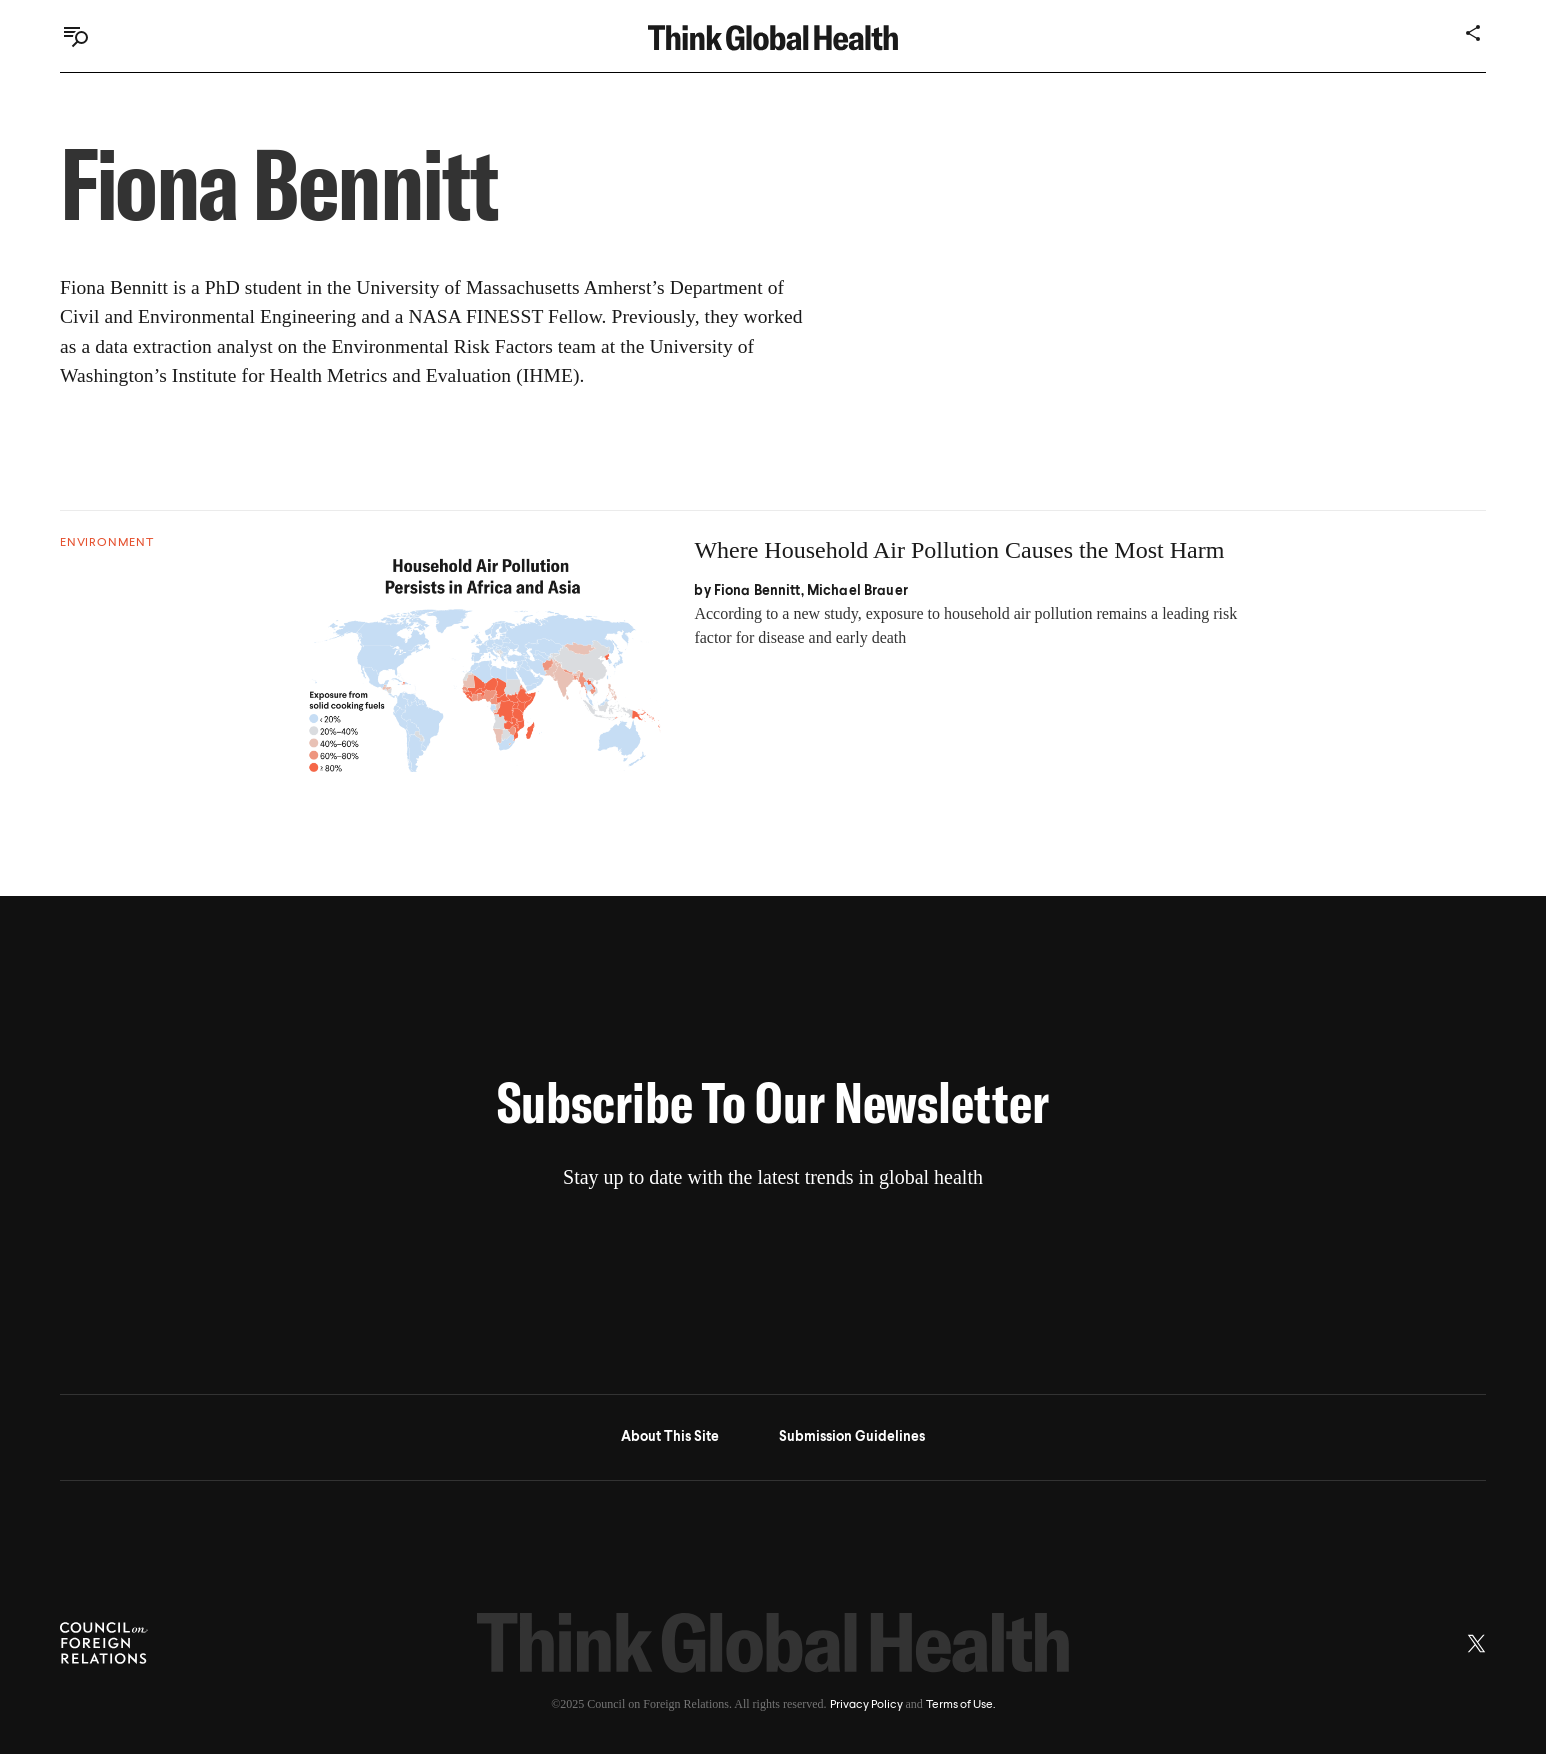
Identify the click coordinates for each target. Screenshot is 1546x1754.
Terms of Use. (960, 1705)
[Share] (1474, 33)
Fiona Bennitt (757, 591)
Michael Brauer (857, 591)
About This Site (670, 1437)
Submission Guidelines (852, 1437)
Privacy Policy (866, 1705)
